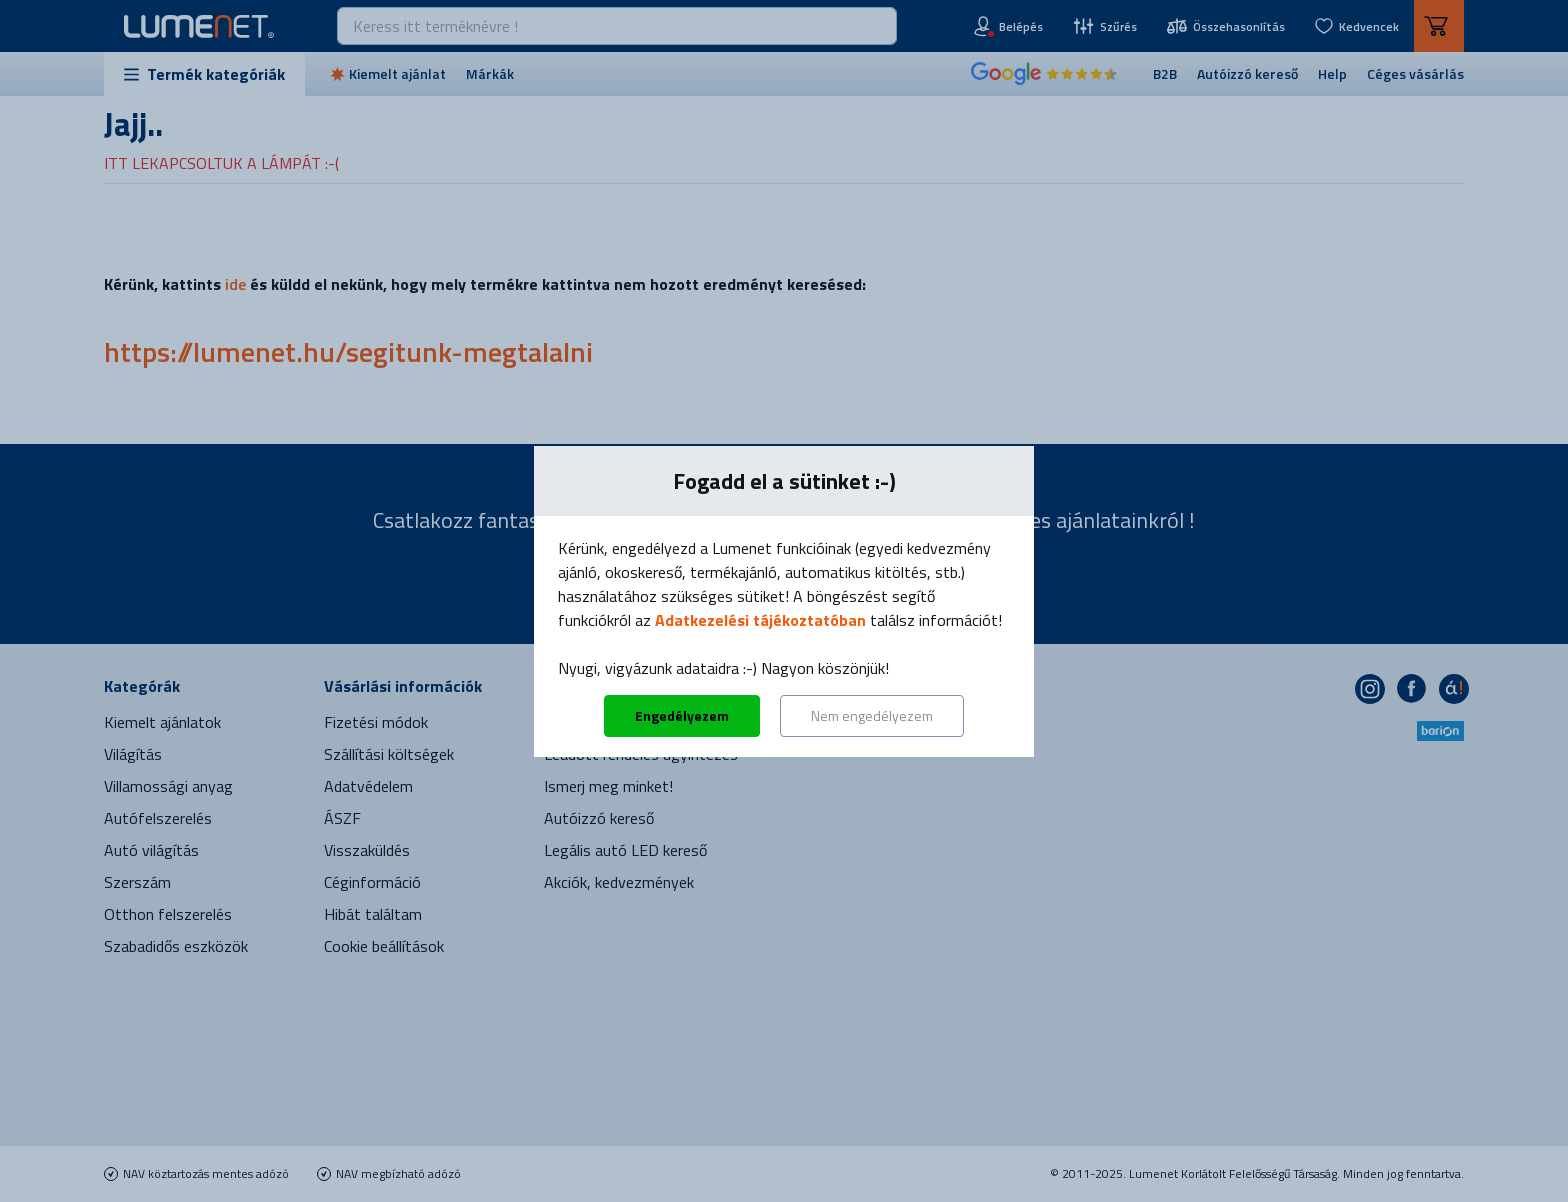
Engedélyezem (682, 715)
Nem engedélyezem (872, 715)
